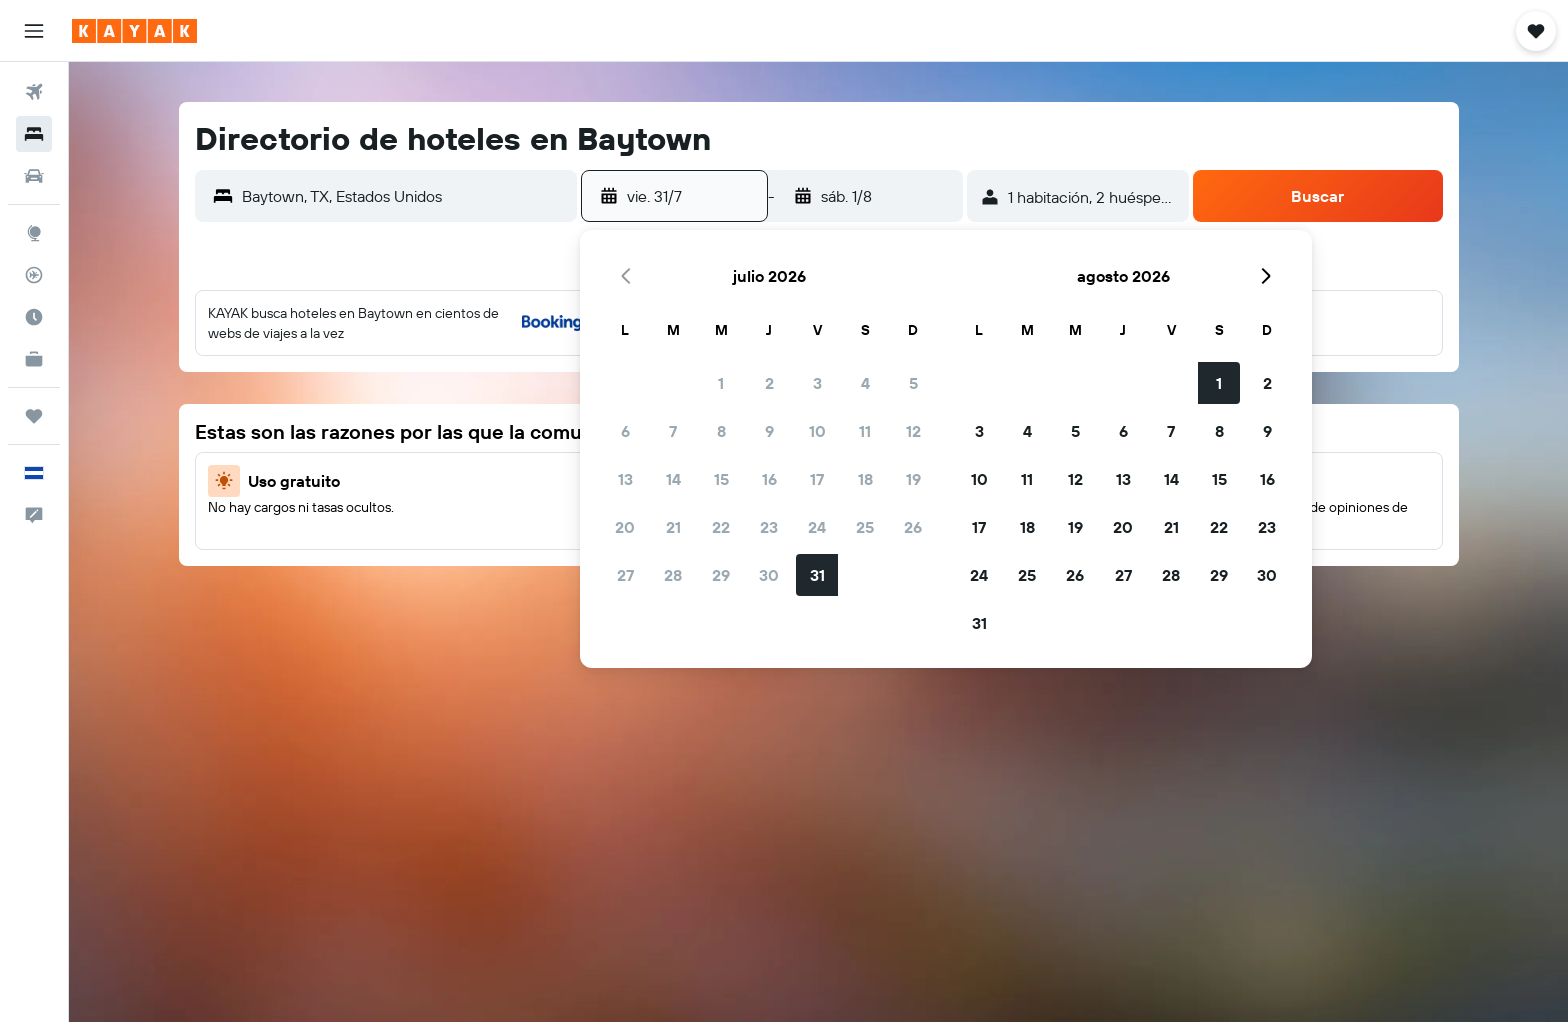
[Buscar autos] (34, 176)
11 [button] (865, 431)
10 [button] (817, 431)
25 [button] (865, 527)
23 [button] (769, 527)
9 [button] (769, 431)
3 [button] (817, 383)
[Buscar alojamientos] (34, 134)
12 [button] (913, 431)
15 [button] (721, 479)
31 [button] (817, 575)
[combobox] (404, 196)
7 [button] (673, 431)
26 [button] (913, 527)
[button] (34, 31)
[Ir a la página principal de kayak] (134, 31)
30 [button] (769, 575)
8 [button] (721, 431)
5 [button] (913, 383)
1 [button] (721, 383)
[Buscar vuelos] (34, 92)
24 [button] (817, 527)
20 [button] (625, 527)
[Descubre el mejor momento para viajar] (34, 317)
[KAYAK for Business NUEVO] (34, 359)
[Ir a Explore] (34, 233)
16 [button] (769, 479)
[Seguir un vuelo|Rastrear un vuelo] (34, 275)
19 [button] (913, 479)
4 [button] (865, 383)
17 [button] (817, 479)
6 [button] (625, 431)
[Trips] (34, 416)
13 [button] (625, 479)
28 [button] (673, 575)
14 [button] (673, 479)
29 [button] (721, 575)
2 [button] (769, 383)
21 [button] (673, 527)
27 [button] (625, 575)
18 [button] (865, 479)
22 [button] (721, 527)
